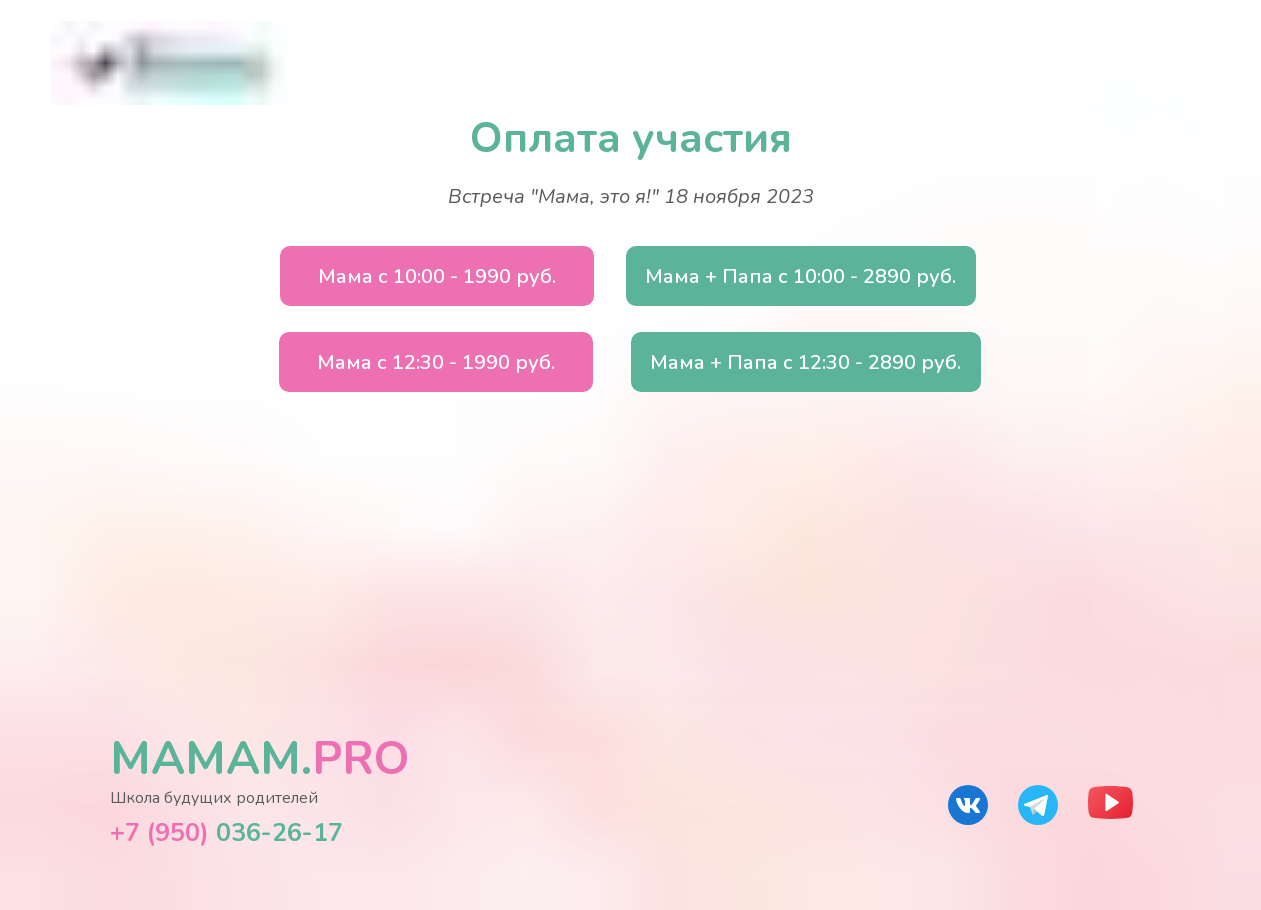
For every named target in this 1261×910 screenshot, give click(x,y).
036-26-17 (226, 833)
